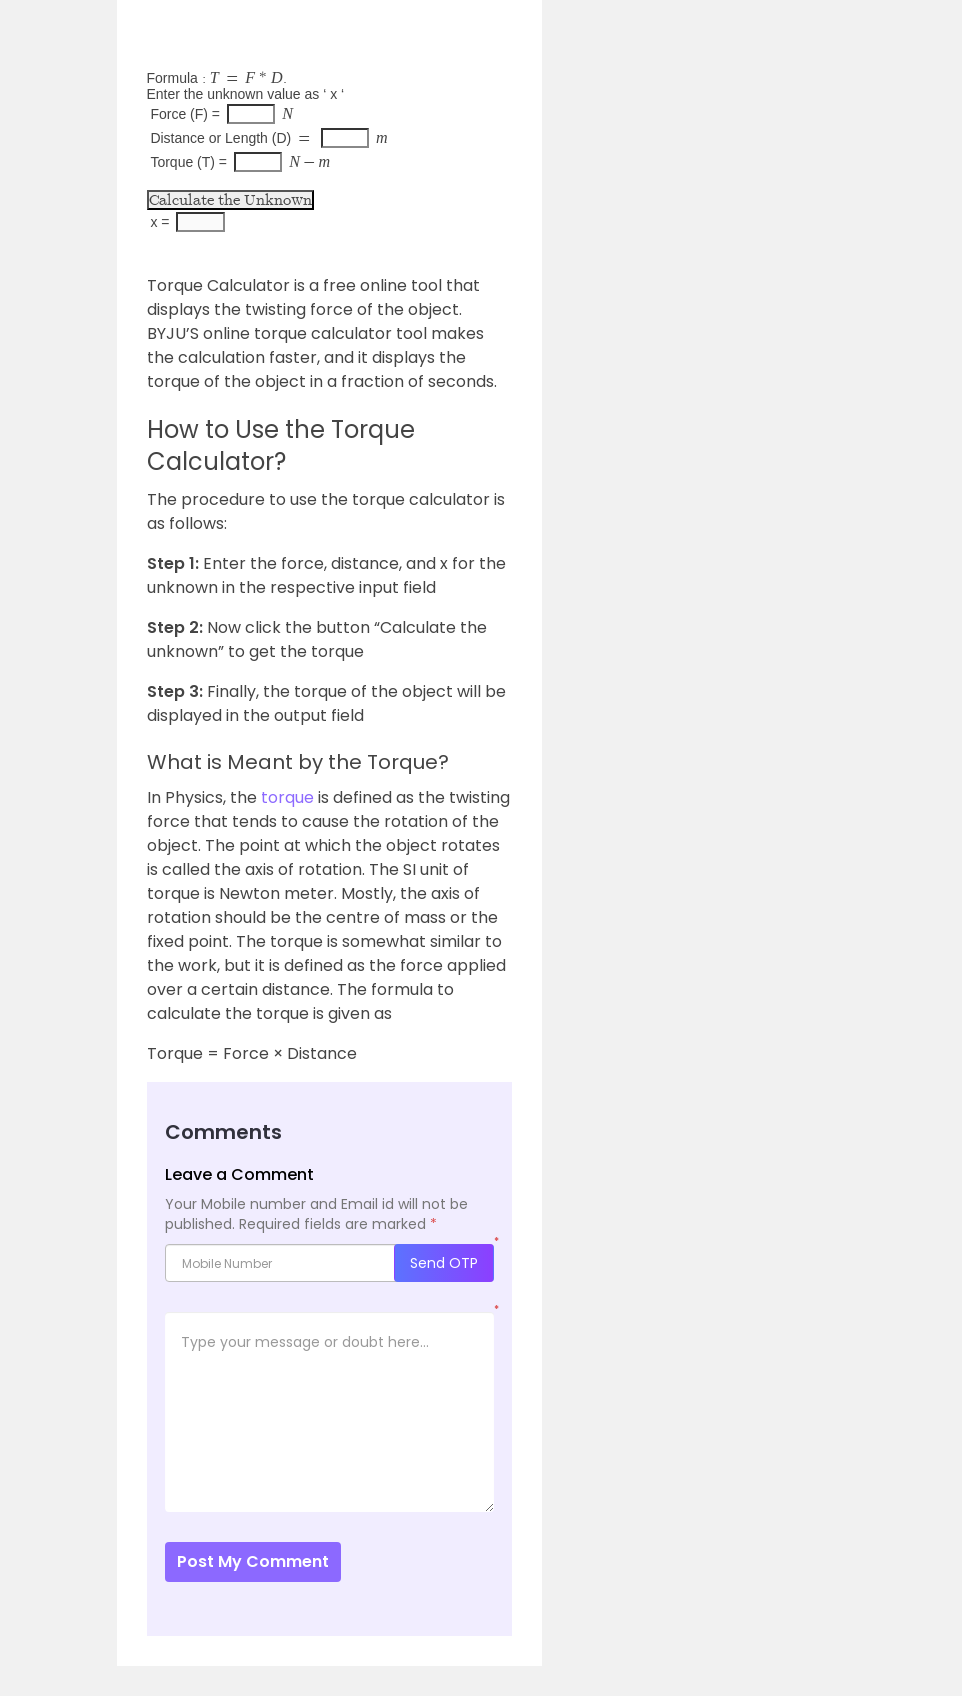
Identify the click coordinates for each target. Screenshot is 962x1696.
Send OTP (444, 1263)
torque (287, 797)
